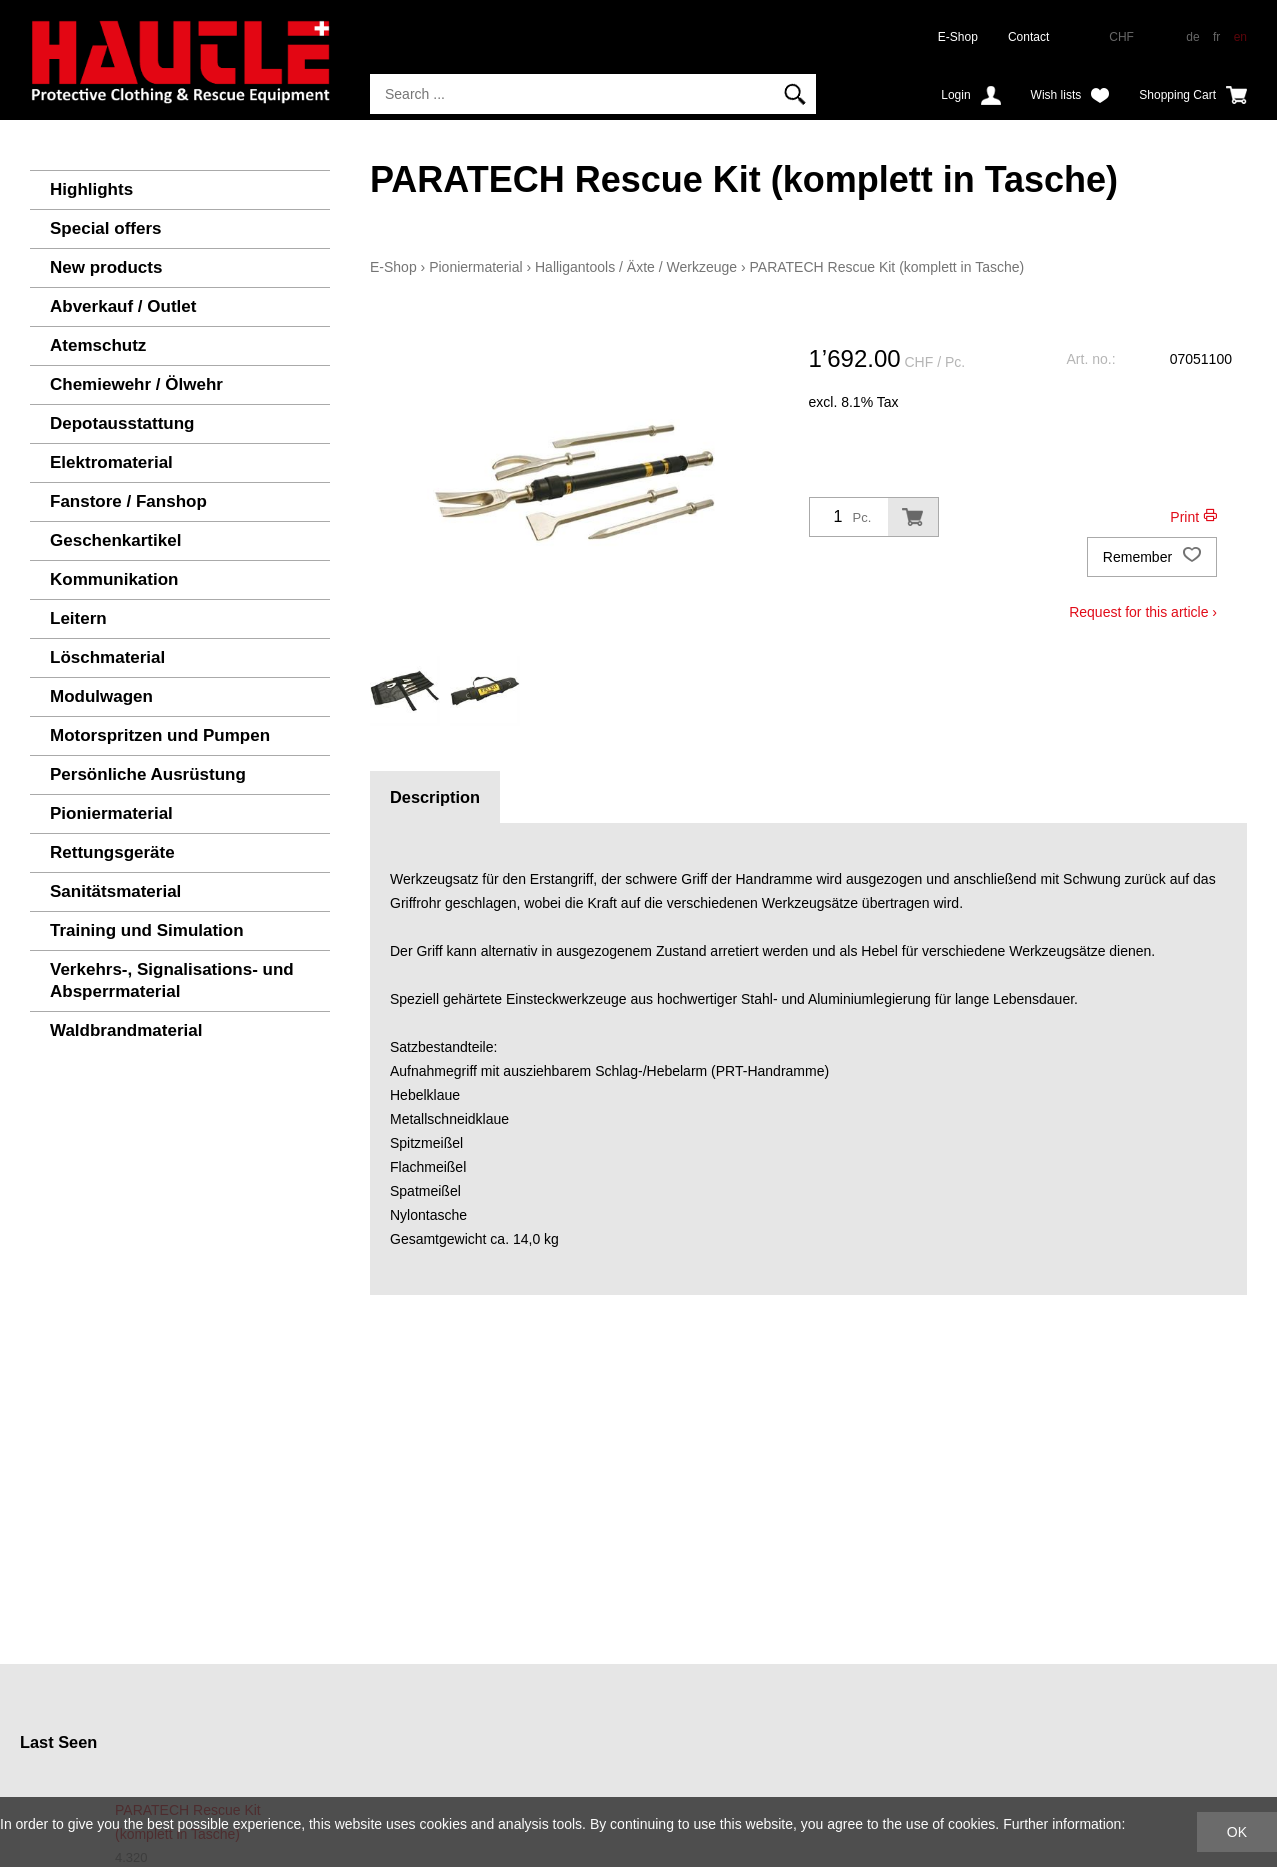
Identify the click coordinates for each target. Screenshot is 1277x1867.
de (1192, 37)
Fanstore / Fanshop (128, 501)
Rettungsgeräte (112, 852)
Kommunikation (114, 579)
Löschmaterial (107, 657)
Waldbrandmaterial (126, 1030)
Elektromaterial (111, 462)
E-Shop (958, 37)
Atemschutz (98, 345)
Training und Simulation (147, 930)
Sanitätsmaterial (115, 891)
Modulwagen (101, 696)
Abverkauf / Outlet (123, 306)
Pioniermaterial (111, 813)
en (1240, 37)
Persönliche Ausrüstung (148, 774)
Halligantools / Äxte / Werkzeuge (636, 267)
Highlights (91, 189)
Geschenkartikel (115, 540)
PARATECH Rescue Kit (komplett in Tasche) (887, 267)
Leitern (78, 618)
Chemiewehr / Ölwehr (136, 384)
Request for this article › (1143, 612)
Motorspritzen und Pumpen (160, 735)
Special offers (106, 228)
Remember (1152, 557)
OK (1237, 1832)
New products (106, 267)
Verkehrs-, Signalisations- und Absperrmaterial (172, 980)
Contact (1028, 37)
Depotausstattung (122, 423)
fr (1216, 37)
